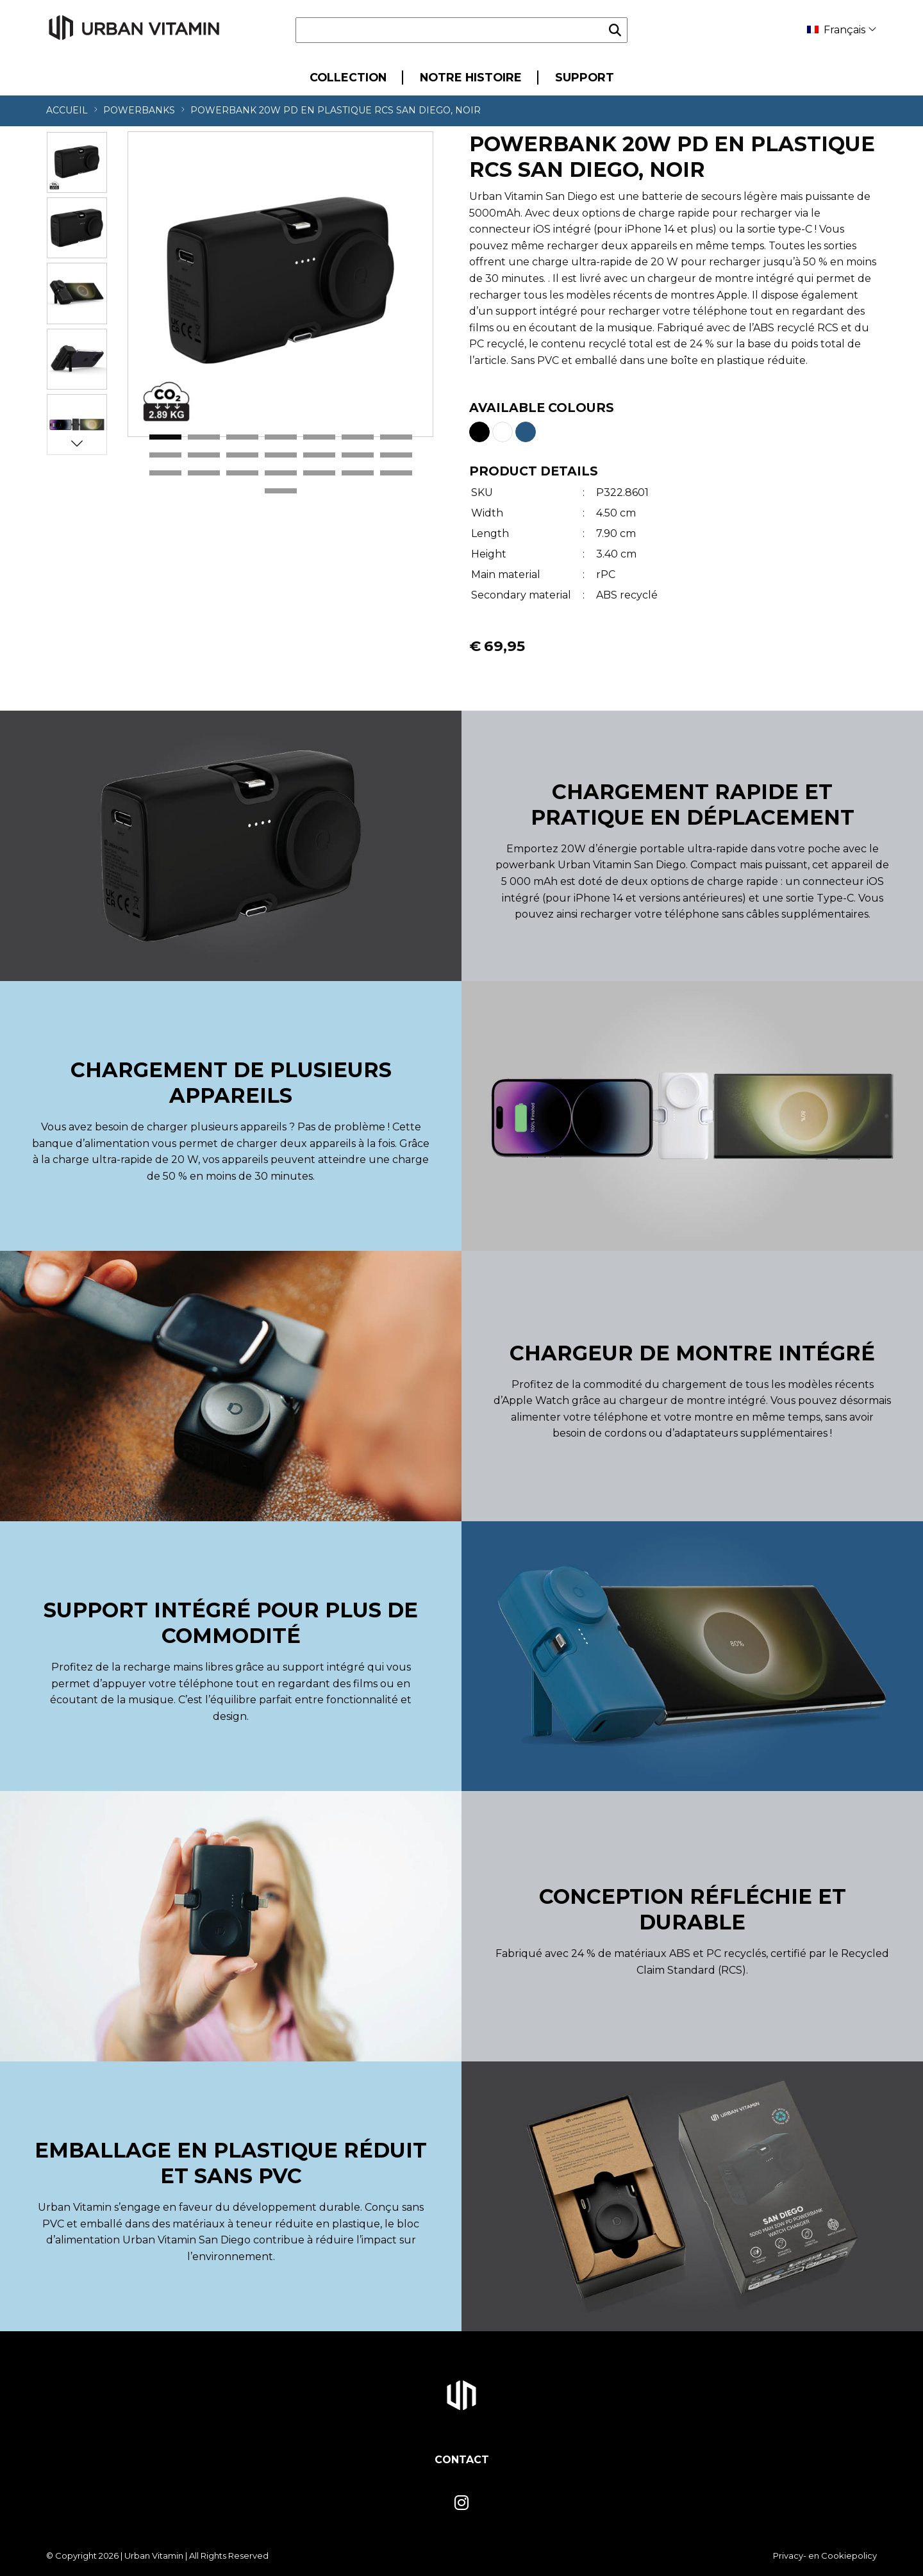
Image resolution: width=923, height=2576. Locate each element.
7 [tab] (396, 437)
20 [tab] (358, 473)
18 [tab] (281, 473)
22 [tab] (281, 491)
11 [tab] (281, 455)
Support (584, 77)
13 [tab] (358, 455)
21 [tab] (396, 473)
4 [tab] (281, 437)
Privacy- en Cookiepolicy (825, 2555)
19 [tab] (319, 473)
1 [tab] (165, 437)
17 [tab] (242, 473)
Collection (348, 77)
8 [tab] (165, 455)
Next (76, 443)
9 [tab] (204, 455)
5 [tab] (319, 437)
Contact (462, 2460)
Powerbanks (139, 110)
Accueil (67, 110)
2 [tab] (204, 437)
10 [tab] (242, 455)
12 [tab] (319, 455)
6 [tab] (358, 437)
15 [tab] (165, 473)
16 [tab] (204, 473)
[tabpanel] (280, 284)
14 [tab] (396, 455)
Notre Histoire (471, 77)
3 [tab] (242, 437)
